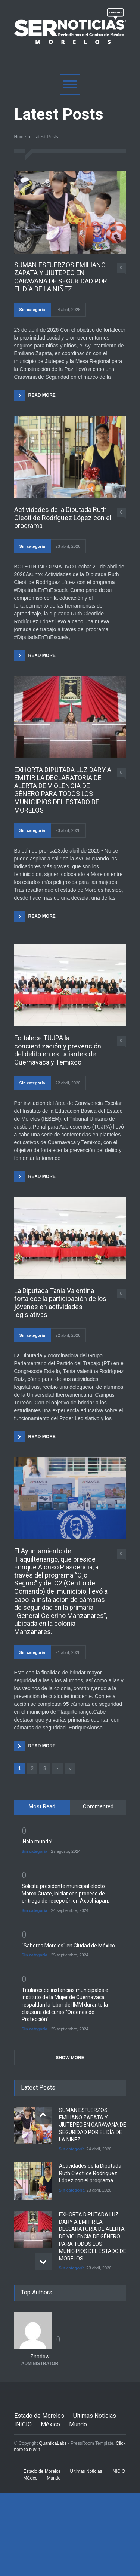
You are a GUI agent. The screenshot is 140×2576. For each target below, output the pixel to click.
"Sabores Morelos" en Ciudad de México (68, 1946)
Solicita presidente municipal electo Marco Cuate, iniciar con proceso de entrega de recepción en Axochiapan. (65, 1893)
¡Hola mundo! (37, 1842)
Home (20, 136)
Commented (98, 1806)
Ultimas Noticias (94, 2415)
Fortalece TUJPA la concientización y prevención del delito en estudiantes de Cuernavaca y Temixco (57, 1050)
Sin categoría (32, 309)
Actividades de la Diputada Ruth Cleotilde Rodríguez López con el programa (62, 517)
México (50, 2424)
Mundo (78, 2424)
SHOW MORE (70, 2057)
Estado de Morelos (39, 2415)
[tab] (42, 1807)
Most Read (42, 1806)
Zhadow (40, 2356)
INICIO (23, 2424)
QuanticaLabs (52, 2443)
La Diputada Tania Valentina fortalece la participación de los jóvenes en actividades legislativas (60, 1303)
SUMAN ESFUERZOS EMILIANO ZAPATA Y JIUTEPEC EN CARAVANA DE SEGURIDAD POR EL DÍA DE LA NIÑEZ (60, 277)
